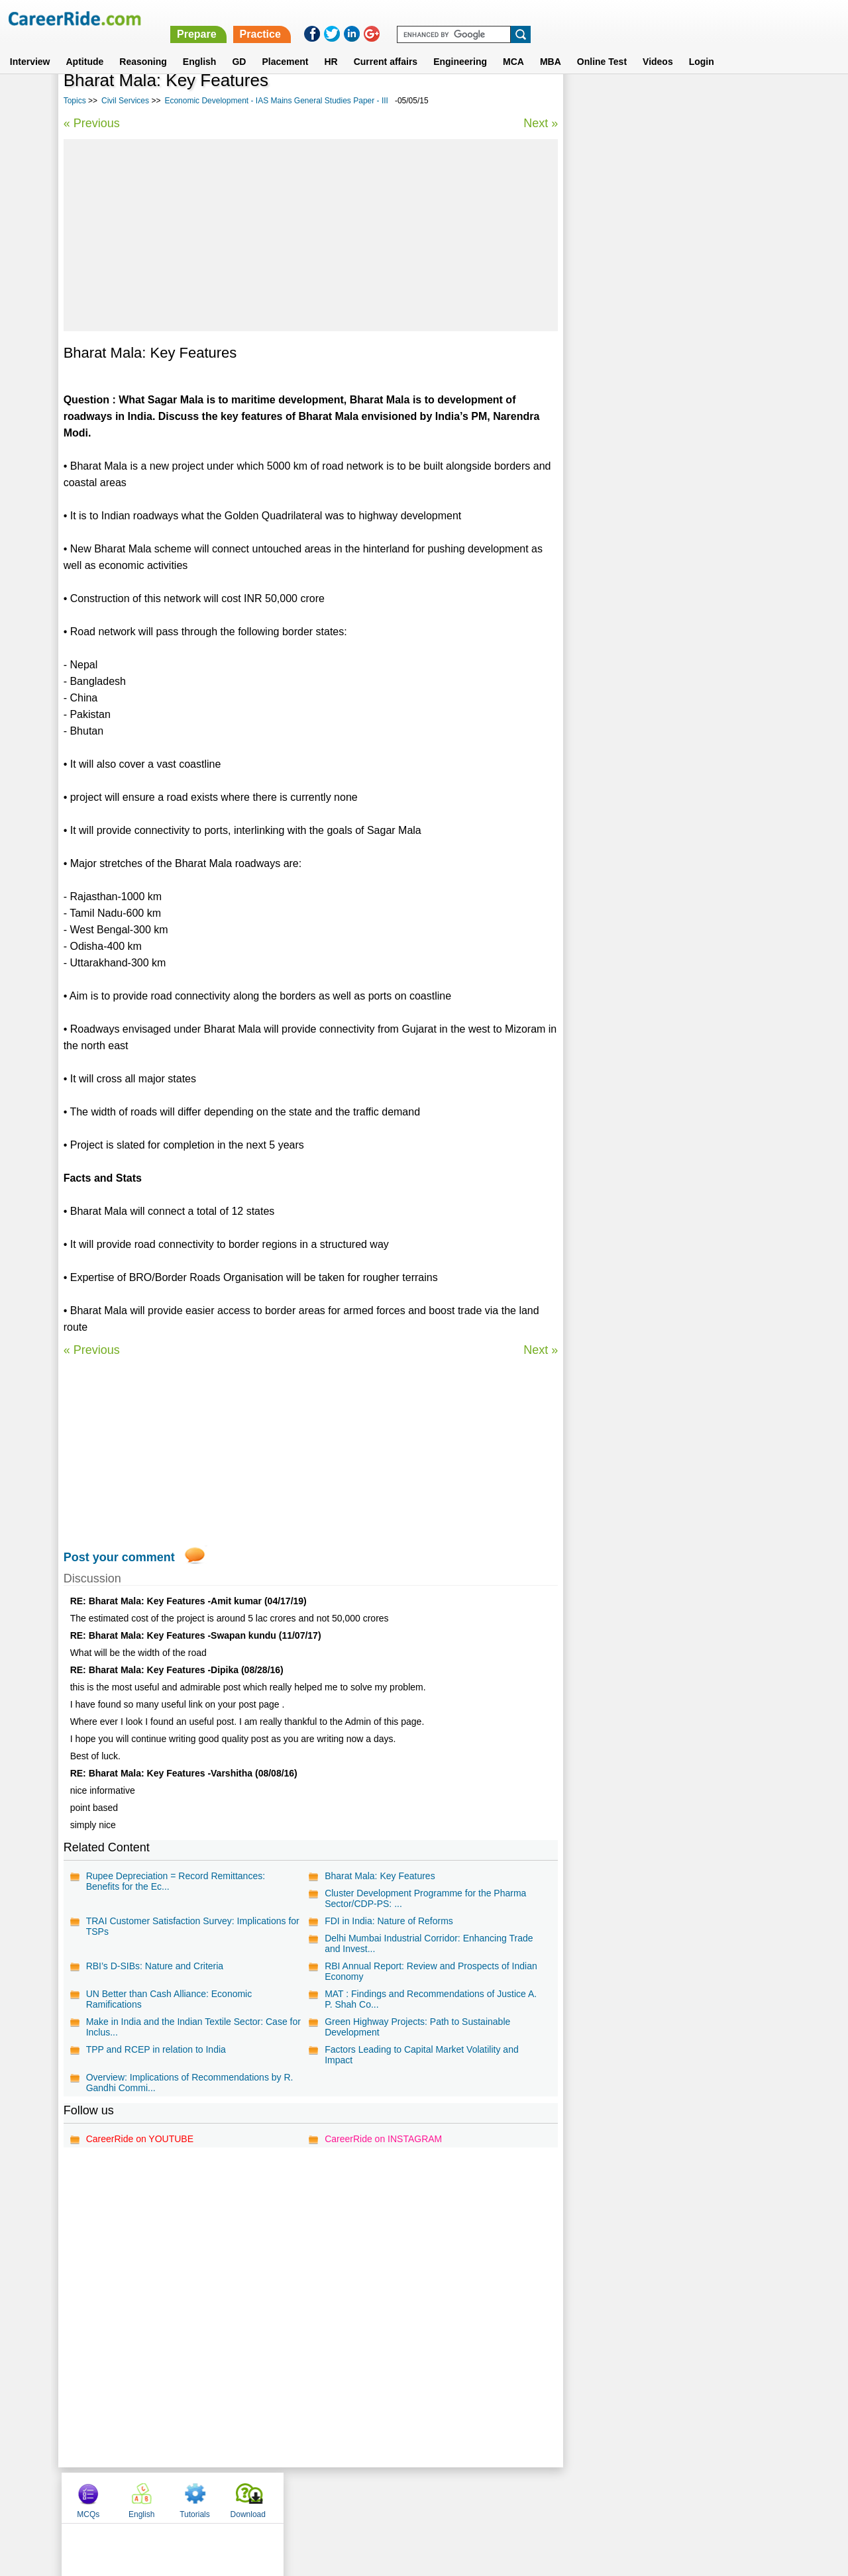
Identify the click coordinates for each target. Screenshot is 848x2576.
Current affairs (385, 45)
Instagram (569, 2497)
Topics (75, 100)
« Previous (92, 123)
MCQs (591, 101)
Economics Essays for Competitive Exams (661, 469)
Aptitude (85, 45)
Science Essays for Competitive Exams (654, 353)
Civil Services (125, 100)
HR (330, 45)
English (200, 45)
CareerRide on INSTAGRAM (382, 2139)
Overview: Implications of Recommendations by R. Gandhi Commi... (189, 2082)
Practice (569, 18)
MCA (513, 45)
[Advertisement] (310, 235)
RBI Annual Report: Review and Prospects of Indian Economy (430, 1971)
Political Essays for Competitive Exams (654, 376)
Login (701, 45)
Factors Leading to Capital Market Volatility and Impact (421, 2054)
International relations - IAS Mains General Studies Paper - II (661, 405)
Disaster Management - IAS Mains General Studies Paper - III (660, 324)
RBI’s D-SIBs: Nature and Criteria (154, 1966)
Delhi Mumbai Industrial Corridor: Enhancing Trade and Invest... (428, 1943)
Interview (30, 45)
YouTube (518, 2497)
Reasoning (143, 45)
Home (260, 2497)
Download (750, 101)
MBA (550, 45)
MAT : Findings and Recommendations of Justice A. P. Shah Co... (430, 1999)
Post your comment (119, 1557)
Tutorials (697, 101)
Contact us (357, 2497)
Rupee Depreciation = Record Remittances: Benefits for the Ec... (175, 1881)
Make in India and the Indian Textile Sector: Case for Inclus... (187, 2026)
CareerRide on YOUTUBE (139, 2139)
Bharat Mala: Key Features (379, 1876)
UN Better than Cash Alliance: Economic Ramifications (169, 1999)
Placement (285, 45)
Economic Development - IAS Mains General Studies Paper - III (276, 100)
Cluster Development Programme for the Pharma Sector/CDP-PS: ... (424, 1898)
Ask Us (472, 2497)
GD (239, 45)
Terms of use (418, 2497)
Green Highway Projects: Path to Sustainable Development (416, 2026)
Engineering (460, 45)
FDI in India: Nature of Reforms (388, 1921)
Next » (538, 123)
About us (304, 2497)
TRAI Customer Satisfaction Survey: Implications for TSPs (192, 1926)
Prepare (505, 18)
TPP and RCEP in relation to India (156, 2049)
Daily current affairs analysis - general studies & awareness (672, 440)
